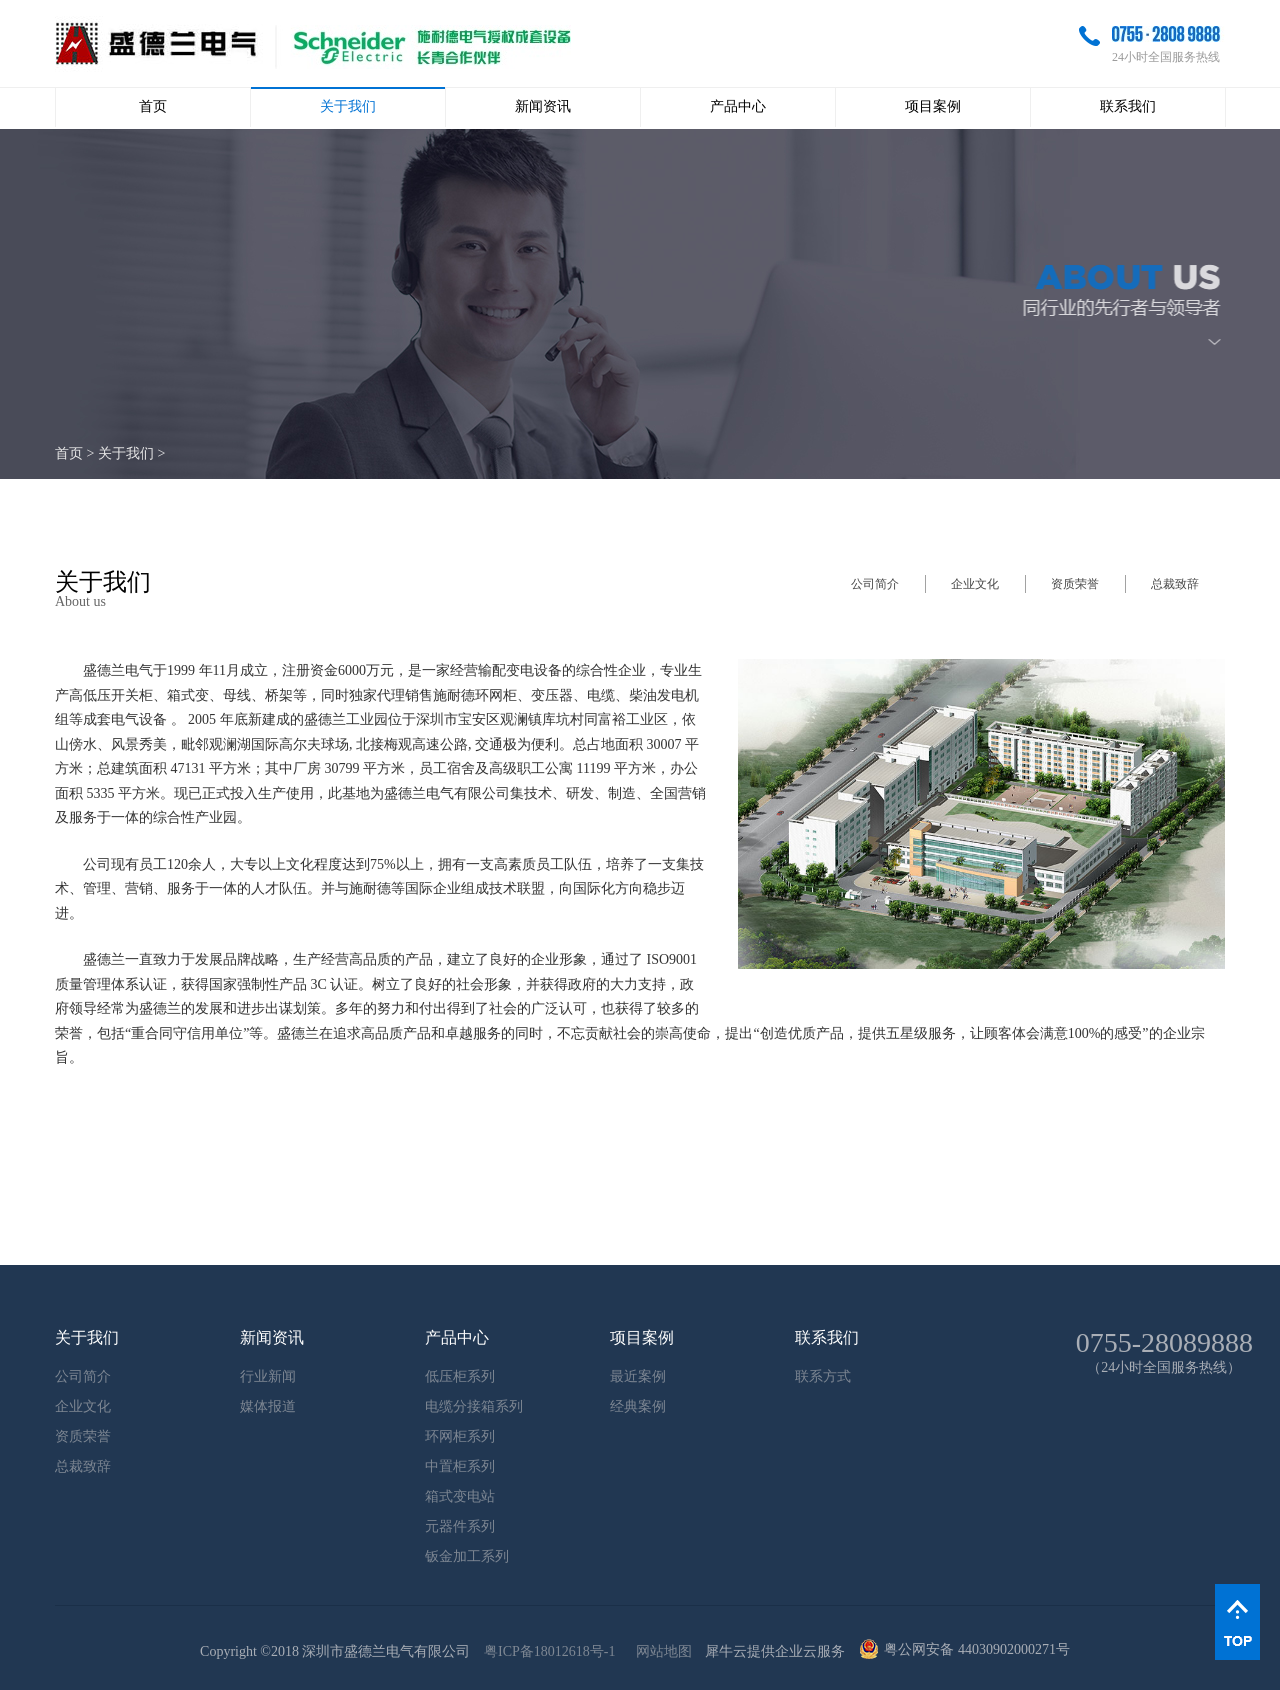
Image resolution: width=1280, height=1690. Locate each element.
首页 (153, 106)
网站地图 (660, 1651)
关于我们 (126, 453)
